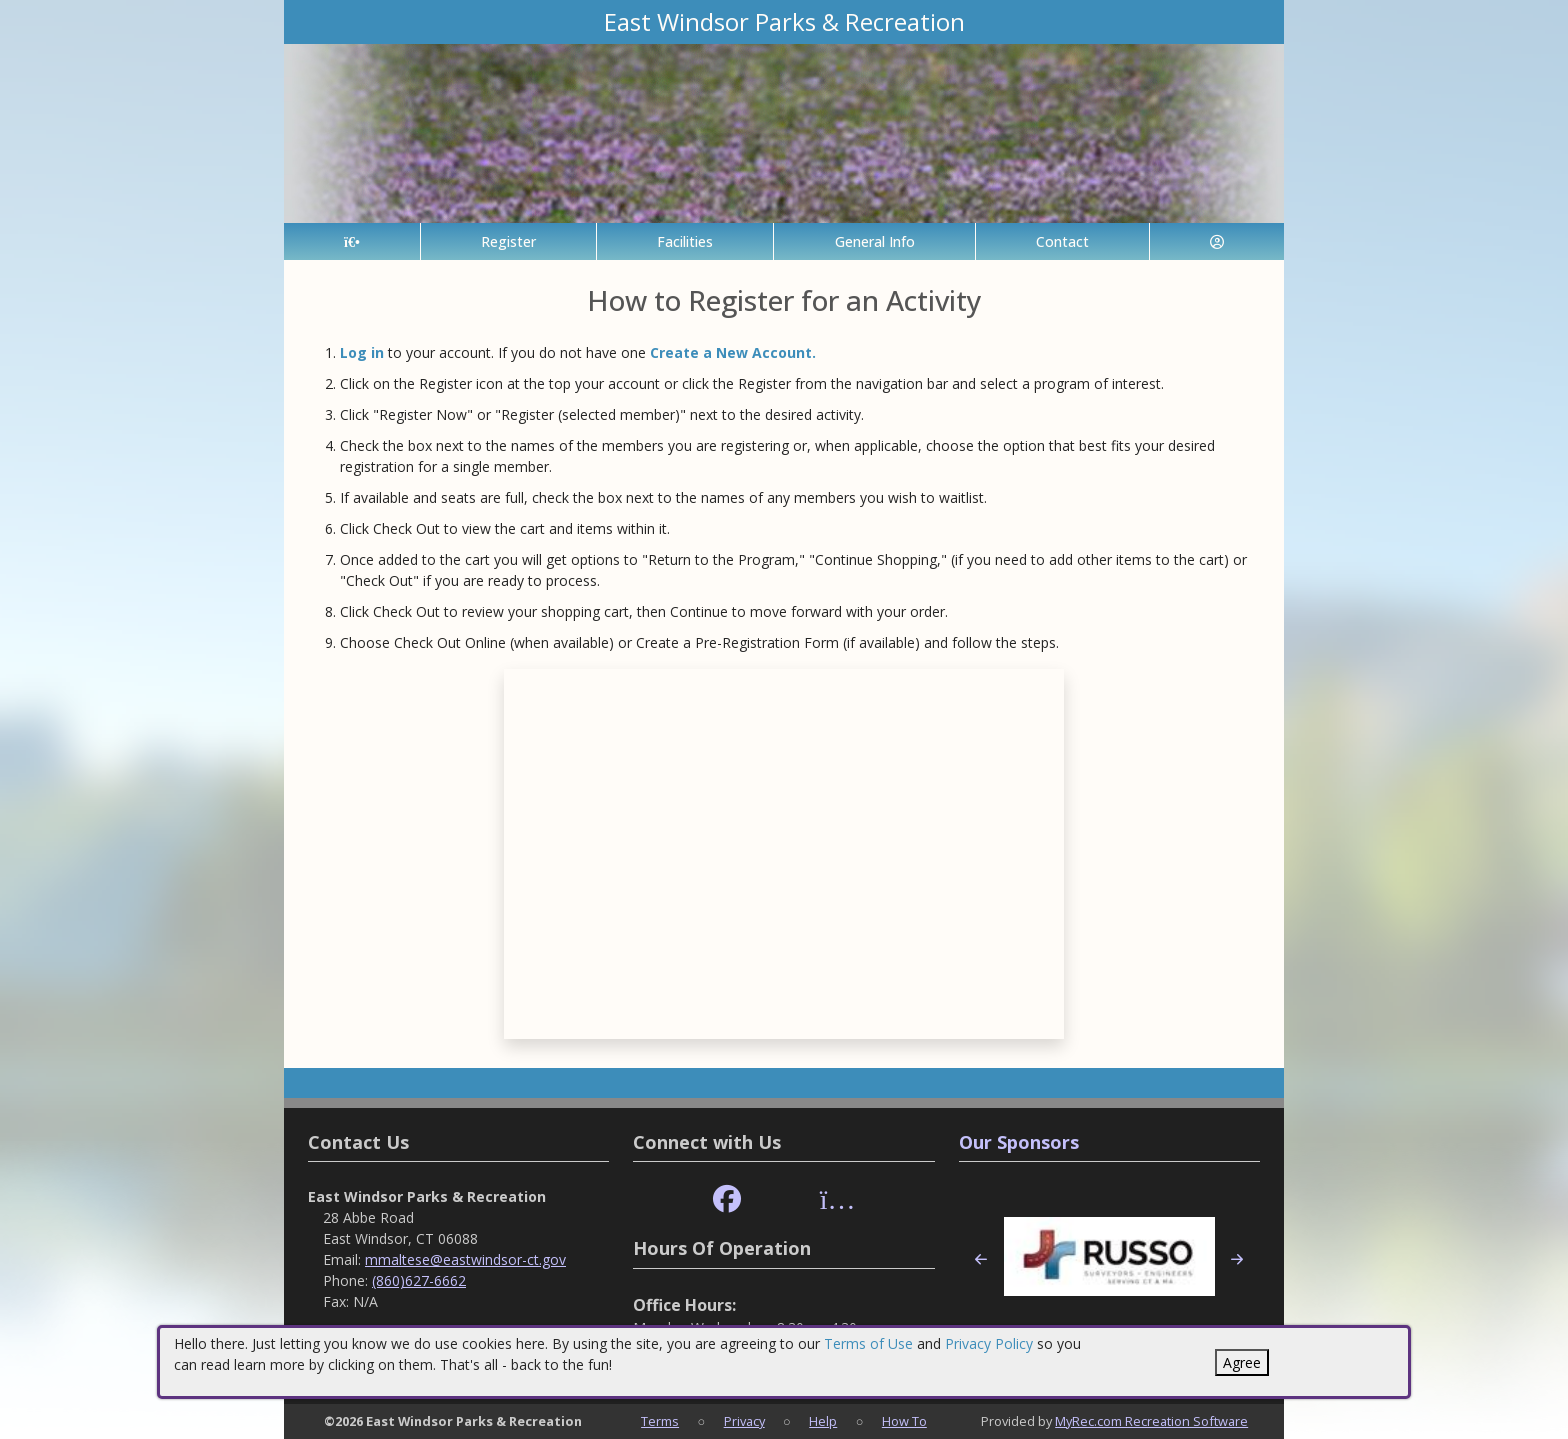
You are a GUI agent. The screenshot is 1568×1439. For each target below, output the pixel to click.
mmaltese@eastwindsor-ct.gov (465, 1259)
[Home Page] (352, 241)
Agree (1242, 1362)
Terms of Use (868, 1343)
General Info (875, 241)
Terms (660, 1421)
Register (508, 241)
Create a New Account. (733, 352)
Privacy (744, 1421)
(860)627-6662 (419, 1280)
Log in (362, 352)
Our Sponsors (1019, 1142)
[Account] (1217, 241)
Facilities (685, 241)
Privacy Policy (989, 1343)
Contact (1062, 241)
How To (904, 1421)
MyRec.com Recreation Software (1151, 1421)
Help (823, 1421)
